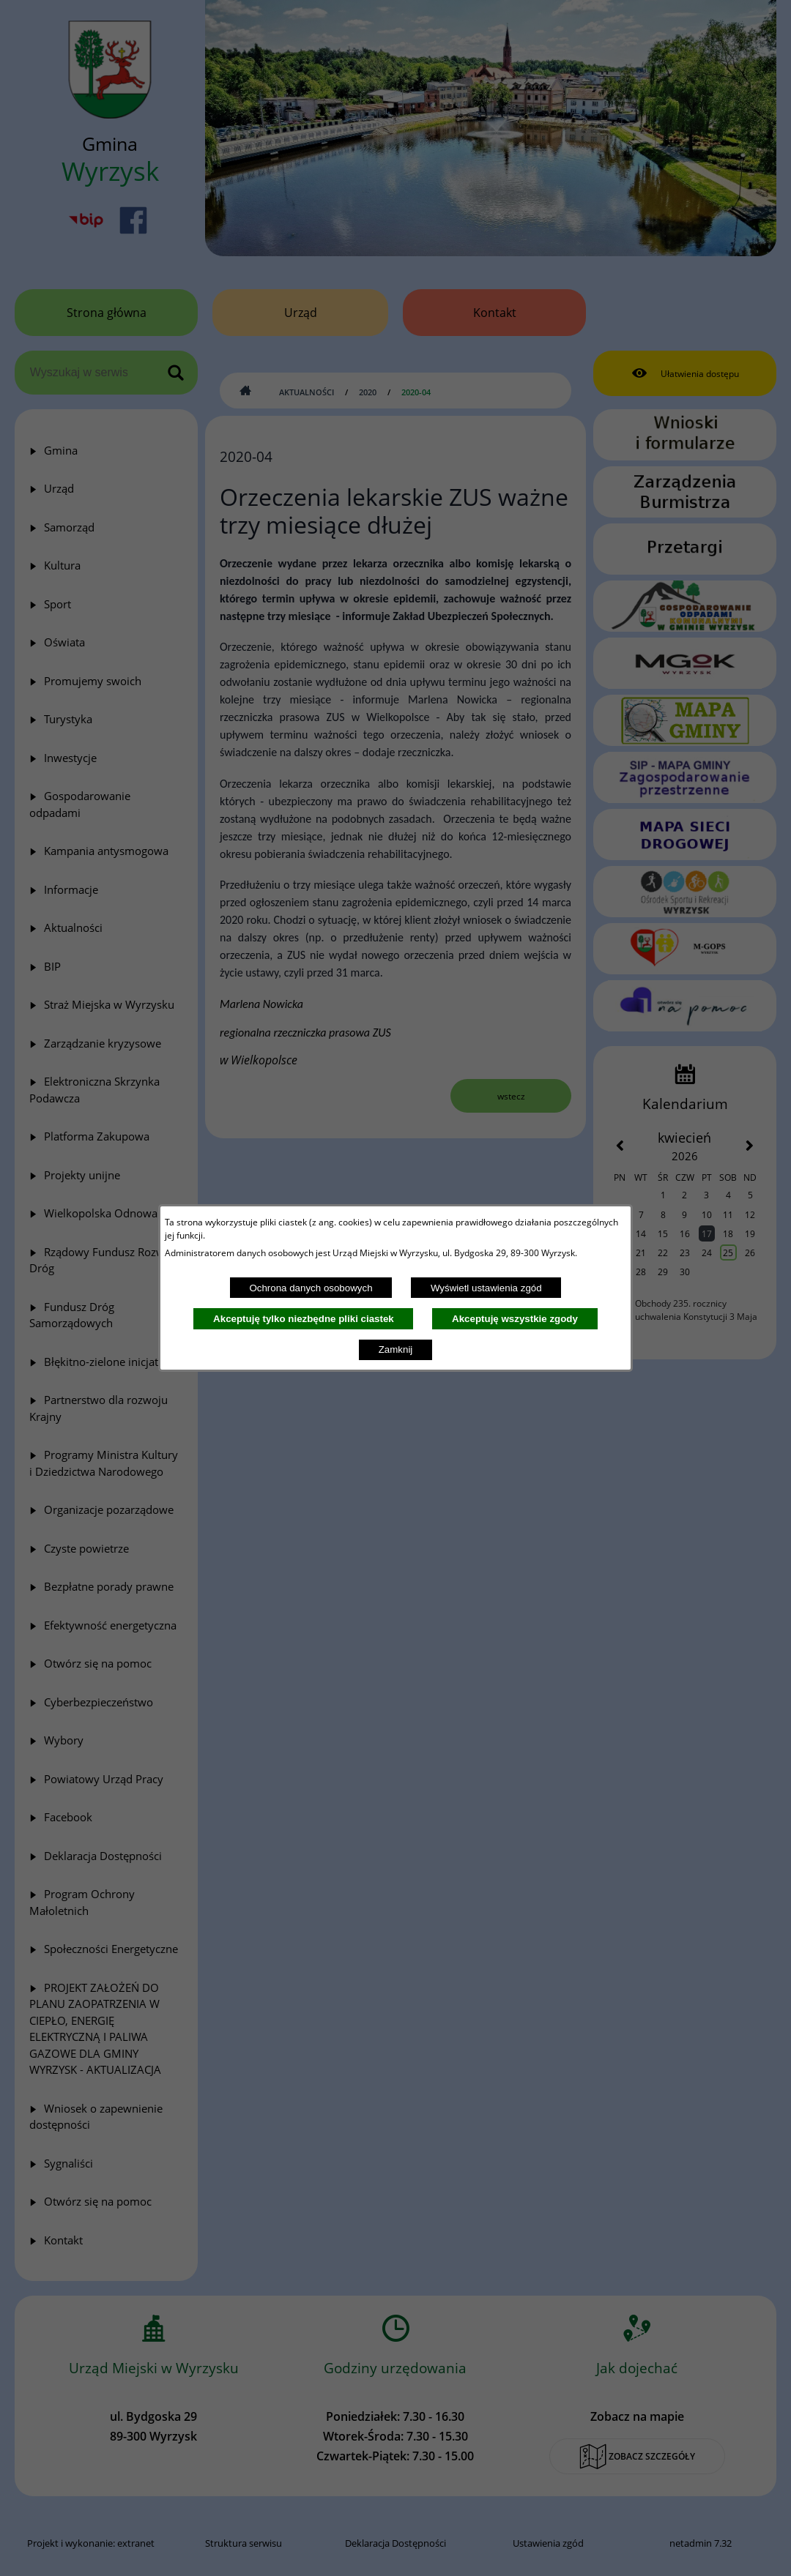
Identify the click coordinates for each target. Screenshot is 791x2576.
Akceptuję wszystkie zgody (515, 1318)
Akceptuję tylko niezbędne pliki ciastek (303, 1318)
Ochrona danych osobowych (310, 1288)
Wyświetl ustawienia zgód (486, 1288)
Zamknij (396, 1349)
